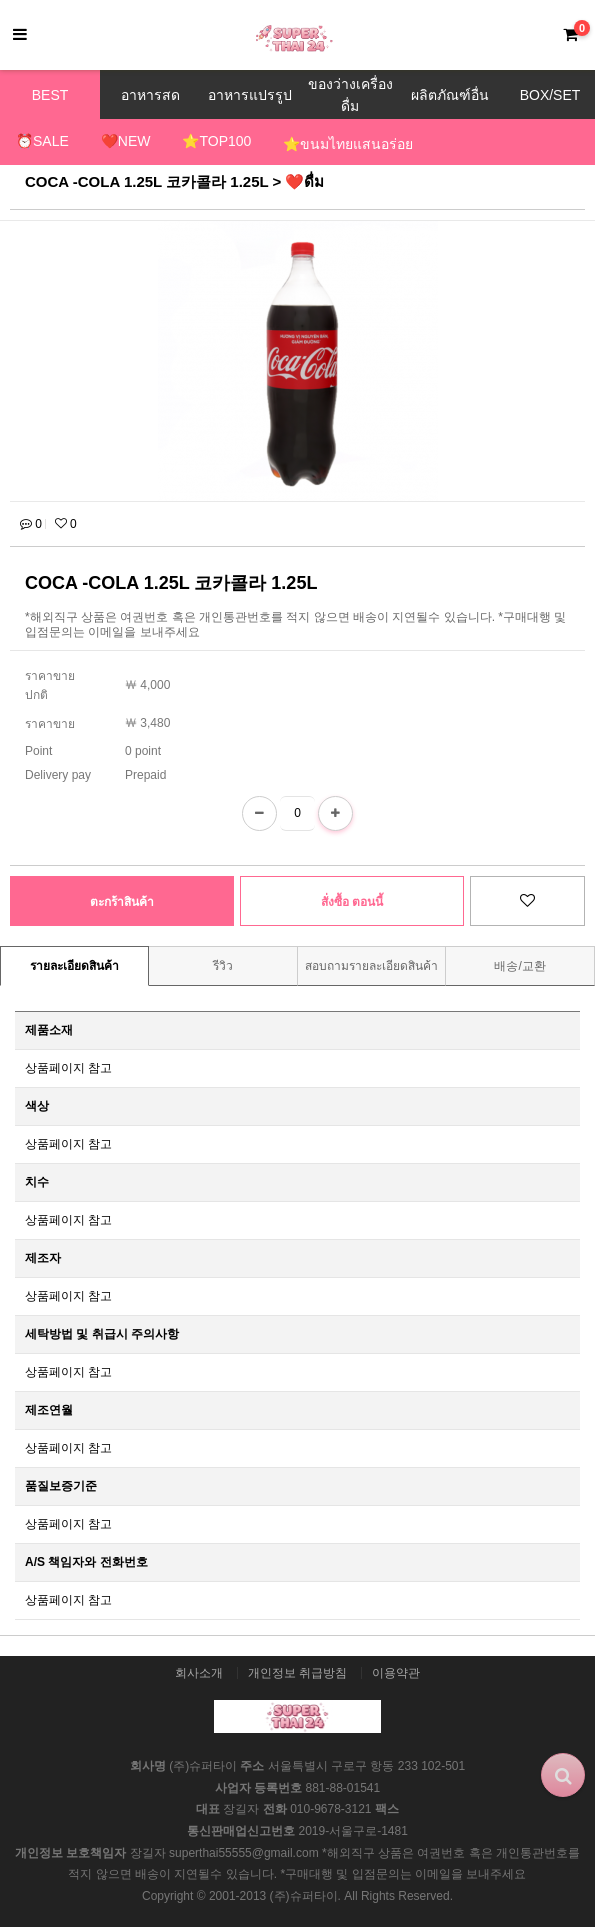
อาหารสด (150, 95)
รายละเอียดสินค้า (74, 966)
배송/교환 (519, 966)
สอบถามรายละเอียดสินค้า (371, 966)
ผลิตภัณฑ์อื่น (450, 95)
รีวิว (223, 966)
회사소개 (199, 1673)
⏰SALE (42, 141)
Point (38, 751)
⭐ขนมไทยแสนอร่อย (348, 144)
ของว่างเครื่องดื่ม (350, 95)
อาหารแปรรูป (250, 95)
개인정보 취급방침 (297, 1673)
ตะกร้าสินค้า (122, 902)
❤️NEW (126, 141)
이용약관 (396, 1673)
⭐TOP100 (216, 141)
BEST (50, 95)
